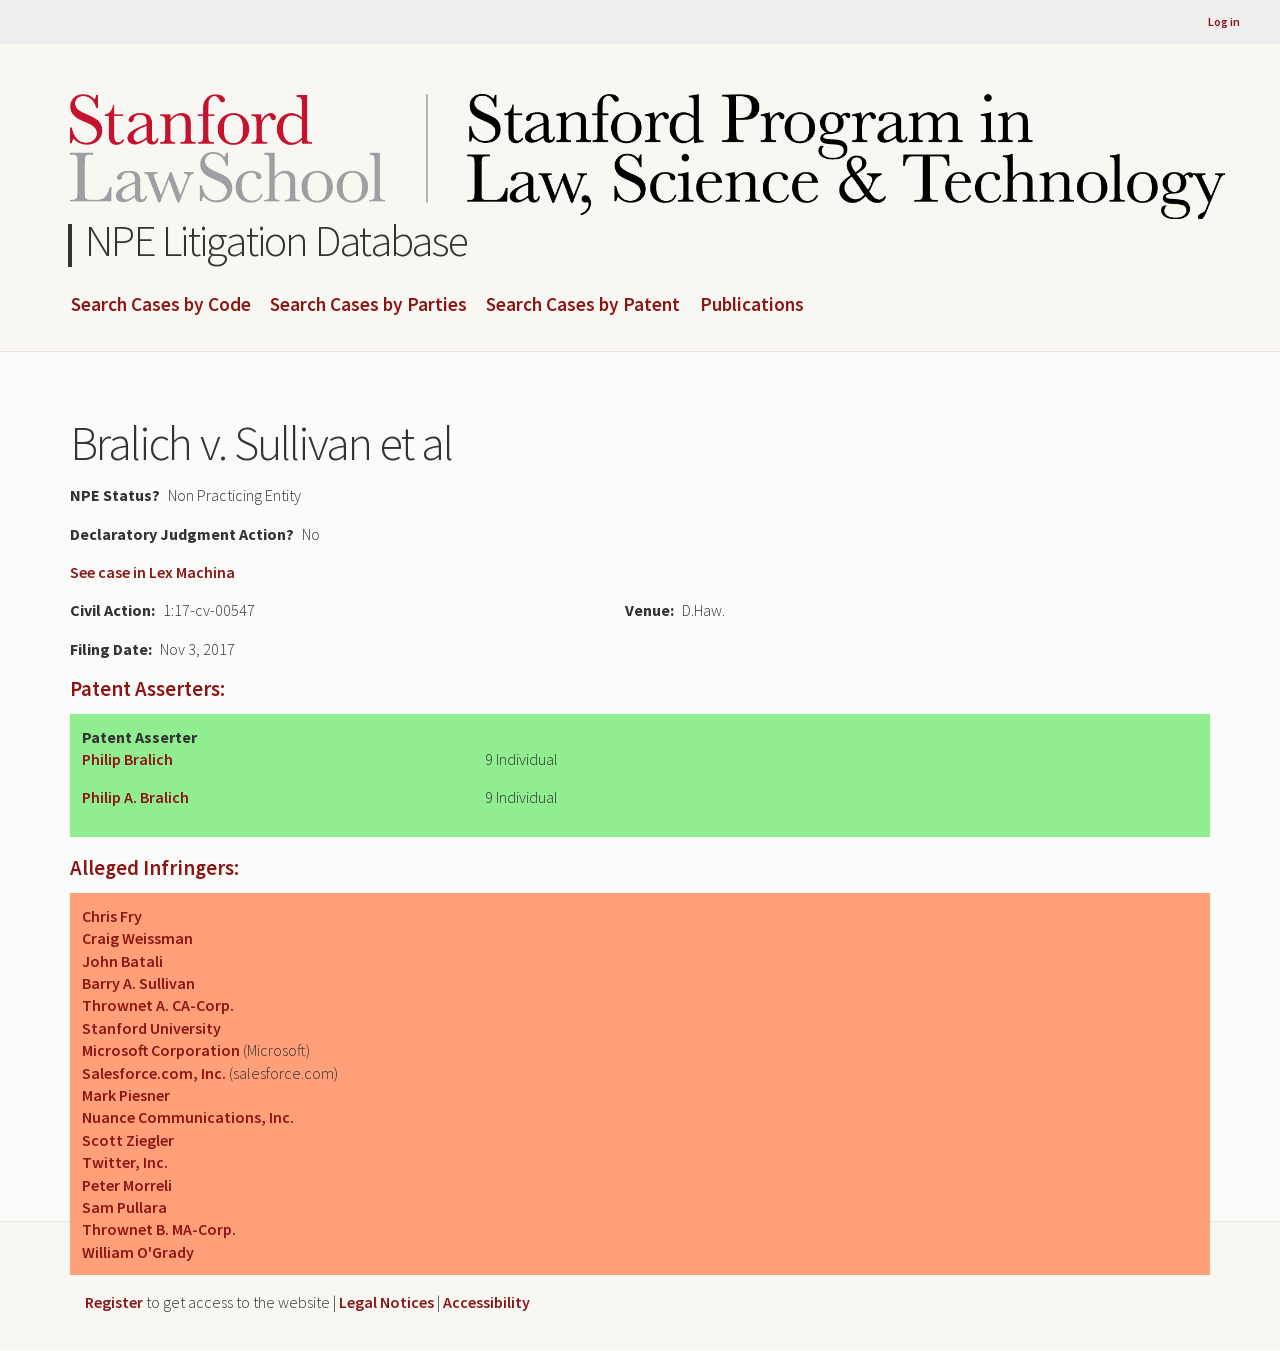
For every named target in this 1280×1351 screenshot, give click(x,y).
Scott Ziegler (128, 1140)
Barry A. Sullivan (138, 983)
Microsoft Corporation (161, 1050)
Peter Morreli (127, 1185)
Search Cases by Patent (583, 305)
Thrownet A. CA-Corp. (158, 1005)
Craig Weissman (137, 938)
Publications (752, 305)
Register (114, 1302)
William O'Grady (138, 1252)
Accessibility (486, 1302)
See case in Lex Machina (152, 572)
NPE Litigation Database (276, 240)
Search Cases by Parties (368, 305)
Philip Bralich (127, 759)
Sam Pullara (124, 1207)
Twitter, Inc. (125, 1162)
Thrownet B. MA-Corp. (159, 1229)
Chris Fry (112, 916)
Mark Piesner (126, 1095)
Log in (1224, 21)
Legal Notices (386, 1302)
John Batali (122, 961)
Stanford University (151, 1028)
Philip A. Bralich (135, 797)
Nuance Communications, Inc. (188, 1117)
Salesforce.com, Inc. (154, 1073)
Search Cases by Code (161, 305)
